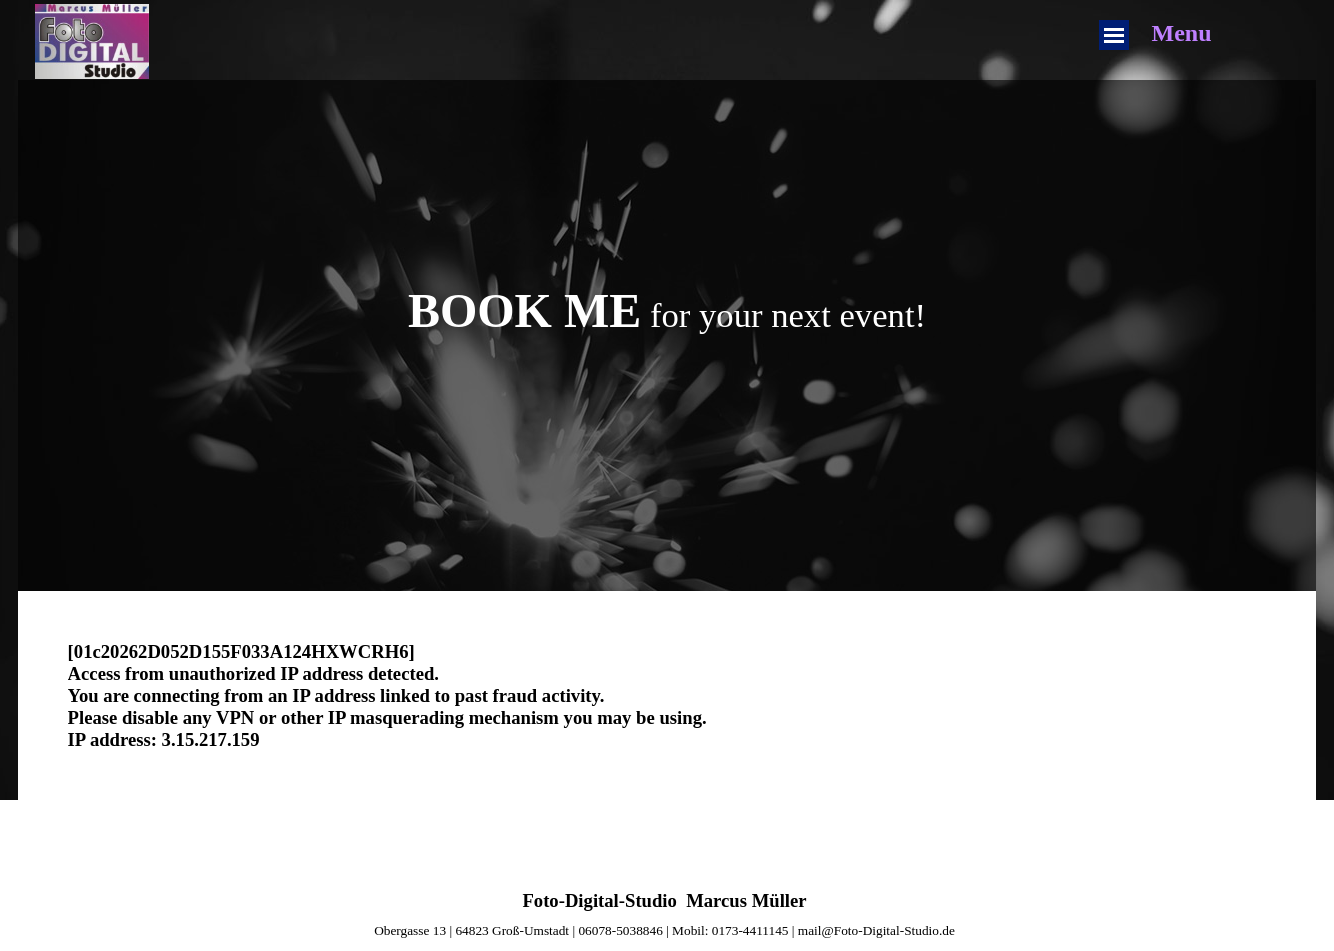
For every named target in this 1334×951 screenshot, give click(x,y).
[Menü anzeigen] (1114, 35)
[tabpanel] (667, 310)
